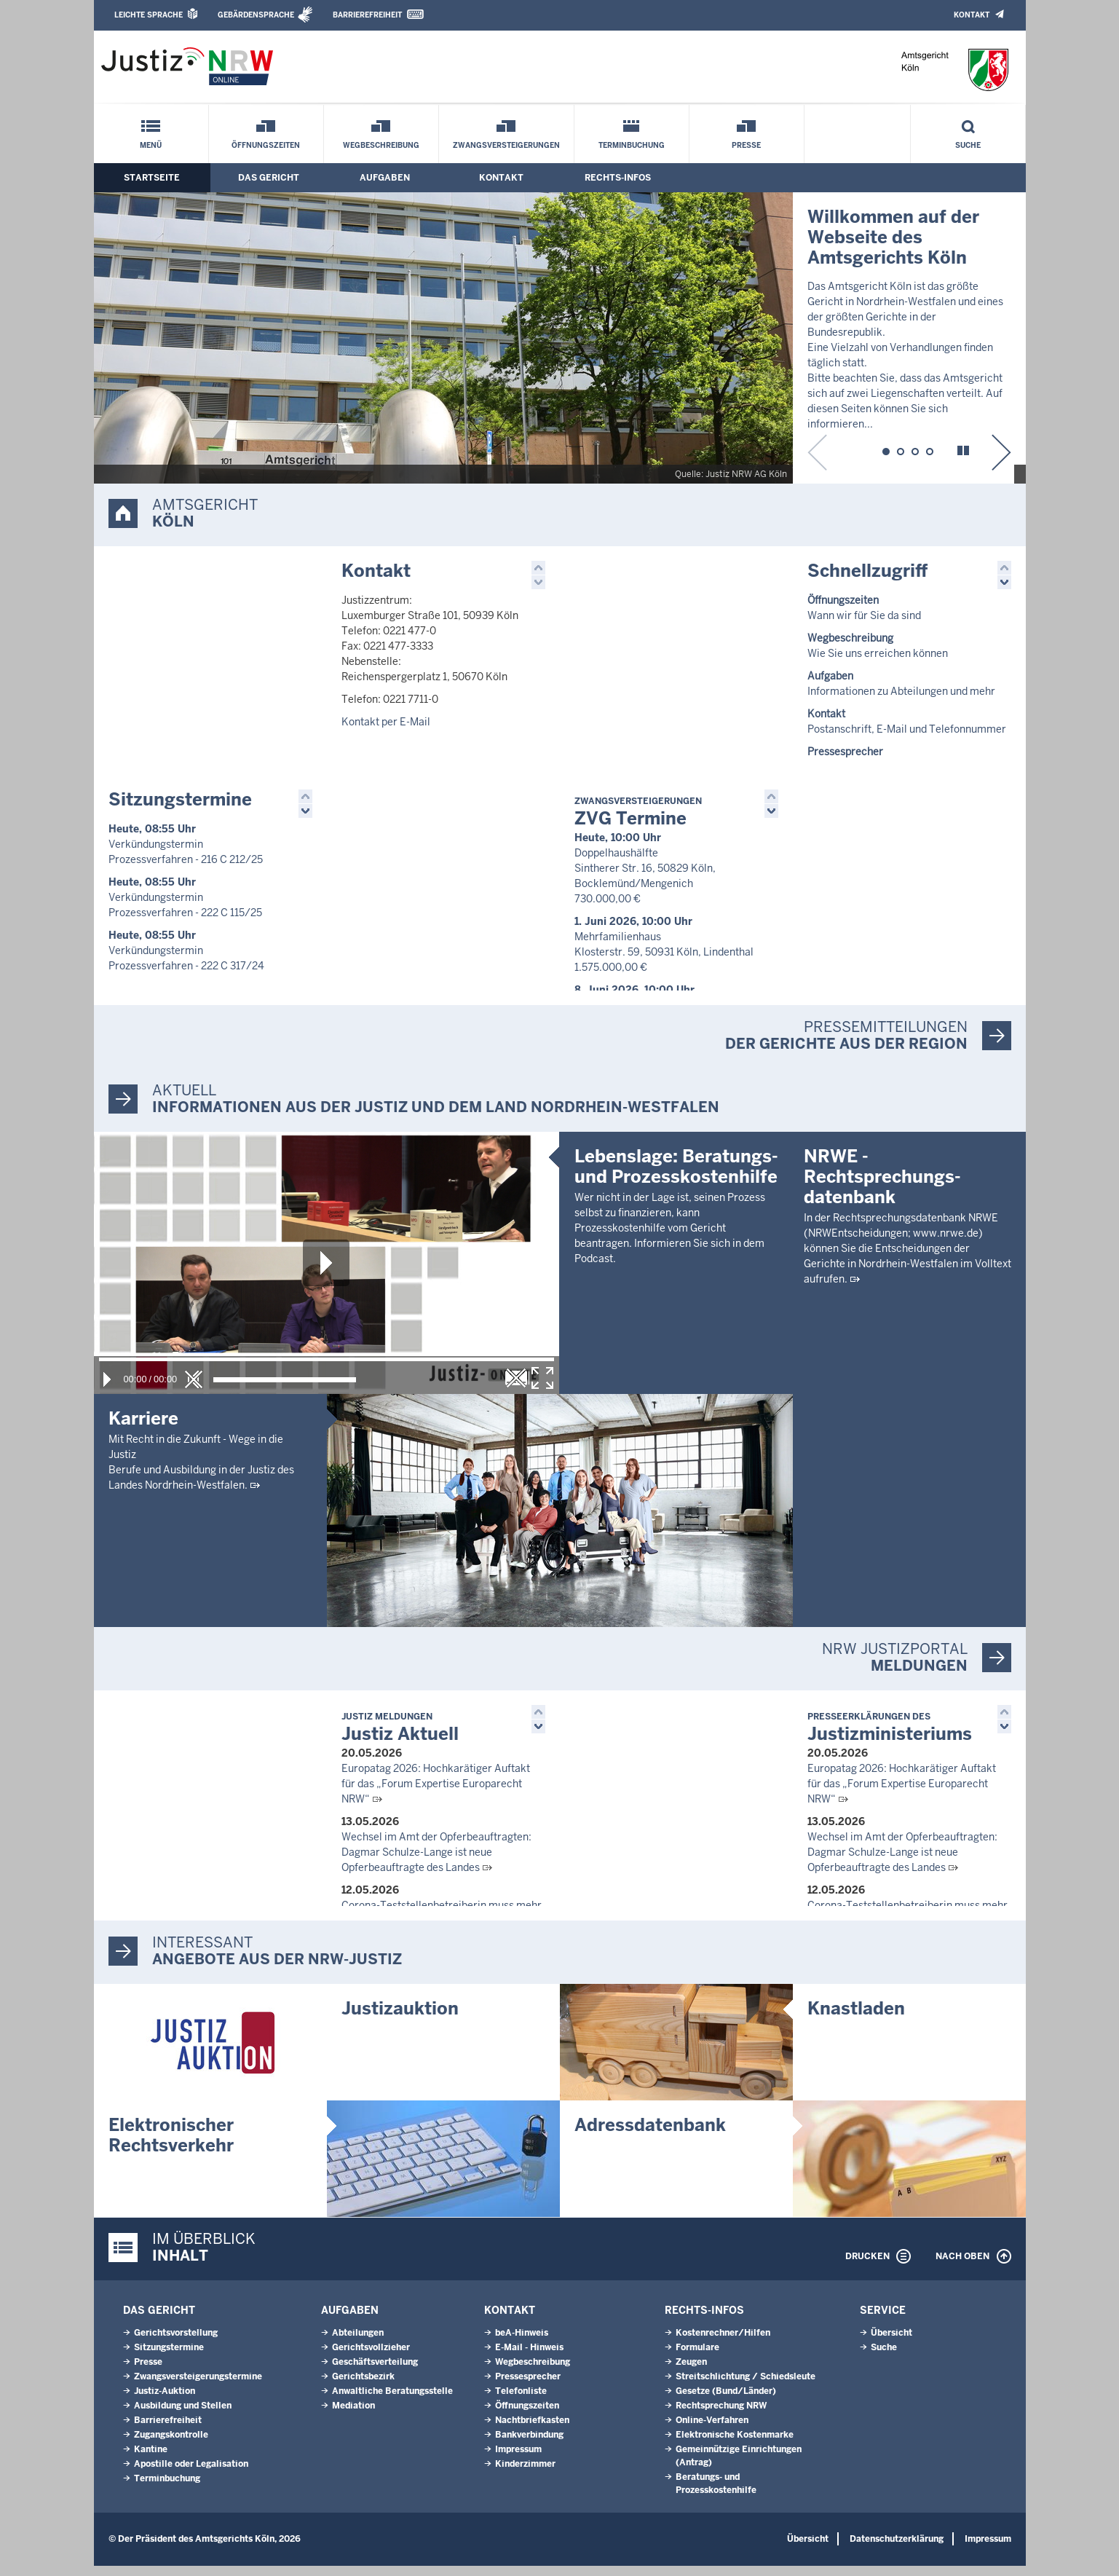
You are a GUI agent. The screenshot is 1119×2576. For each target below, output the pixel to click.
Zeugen (691, 2372)
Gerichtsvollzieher (371, 2357)
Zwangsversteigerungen (506, 145)
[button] (885, 449)
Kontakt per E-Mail (385, 721)
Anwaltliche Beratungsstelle (392, 2401)
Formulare (697, 2357)
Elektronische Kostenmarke (735, 2445)
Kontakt (971, 15)
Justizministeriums (889, 1735)
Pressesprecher (528, 2386)
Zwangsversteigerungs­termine (198, 2386)
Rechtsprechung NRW (721, 2416)
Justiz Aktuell (400, 1735)
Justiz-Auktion (164, 2401)
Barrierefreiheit (367, 15)
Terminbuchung (631, 145)
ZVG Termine (638, 817)
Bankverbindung (529, 2445)
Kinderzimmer (525, 2474)
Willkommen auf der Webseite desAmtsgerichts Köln (893, 237)
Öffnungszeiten (266, 145)
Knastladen (856, 2018)
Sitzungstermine (180, 803)
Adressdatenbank (650, 2135)
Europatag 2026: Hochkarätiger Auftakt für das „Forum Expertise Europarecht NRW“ (435, 1791)
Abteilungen (358, 2343)
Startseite (152, 178)
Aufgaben (385, 178)
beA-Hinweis (521, 2343)
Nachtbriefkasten (532, 2430)
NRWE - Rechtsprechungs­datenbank (882, 1417)
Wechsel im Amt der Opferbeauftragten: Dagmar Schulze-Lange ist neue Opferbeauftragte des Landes (436, 1859)
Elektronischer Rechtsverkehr (171, 2145)
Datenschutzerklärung (897, 2549)
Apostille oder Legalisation (191, 2474)
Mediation (353, 2416)
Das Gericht (268, 178)
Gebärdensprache (256, 15)
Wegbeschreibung (381, 145)
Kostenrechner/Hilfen (723, 2343)
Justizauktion (400, 2018)
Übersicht (891, 2343)
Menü (151, 145)
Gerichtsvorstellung (176, 2343)
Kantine (150, 2459)
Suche (968, 145)
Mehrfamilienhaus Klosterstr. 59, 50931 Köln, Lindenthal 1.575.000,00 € (664, 956)
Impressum (518, 2459)
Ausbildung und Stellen (183, 2416)
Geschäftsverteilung (375, 2372)
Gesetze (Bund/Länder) (726, 2401)
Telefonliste (521, 2401)
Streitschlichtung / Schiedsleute (745, 2386)
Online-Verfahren (712, 2430)
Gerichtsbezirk (363, 2386)
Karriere (143, 1425)
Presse (746, 145)
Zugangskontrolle (171, 2445)
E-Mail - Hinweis (529, 2357)
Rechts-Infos (618, 178)
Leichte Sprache (148, 15)
